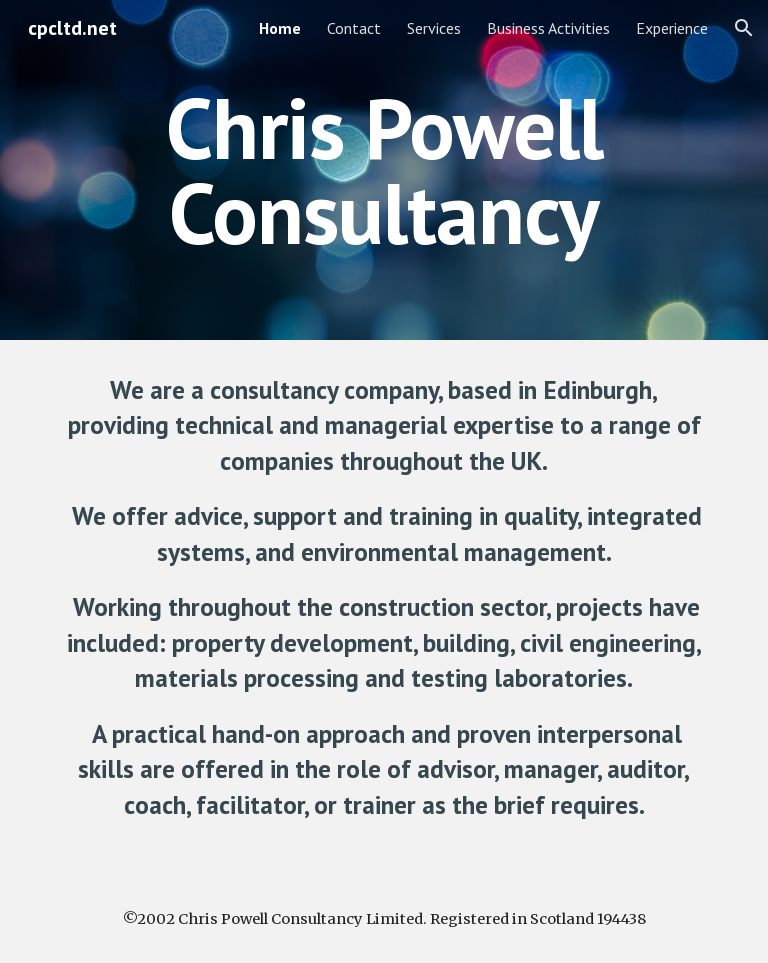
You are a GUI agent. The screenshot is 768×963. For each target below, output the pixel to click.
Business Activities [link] (548, 28)
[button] (744, 28)
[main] (383, 170)
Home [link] (280, 28)
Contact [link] (354, 28)
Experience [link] (672, 28)
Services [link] (434, 28)
